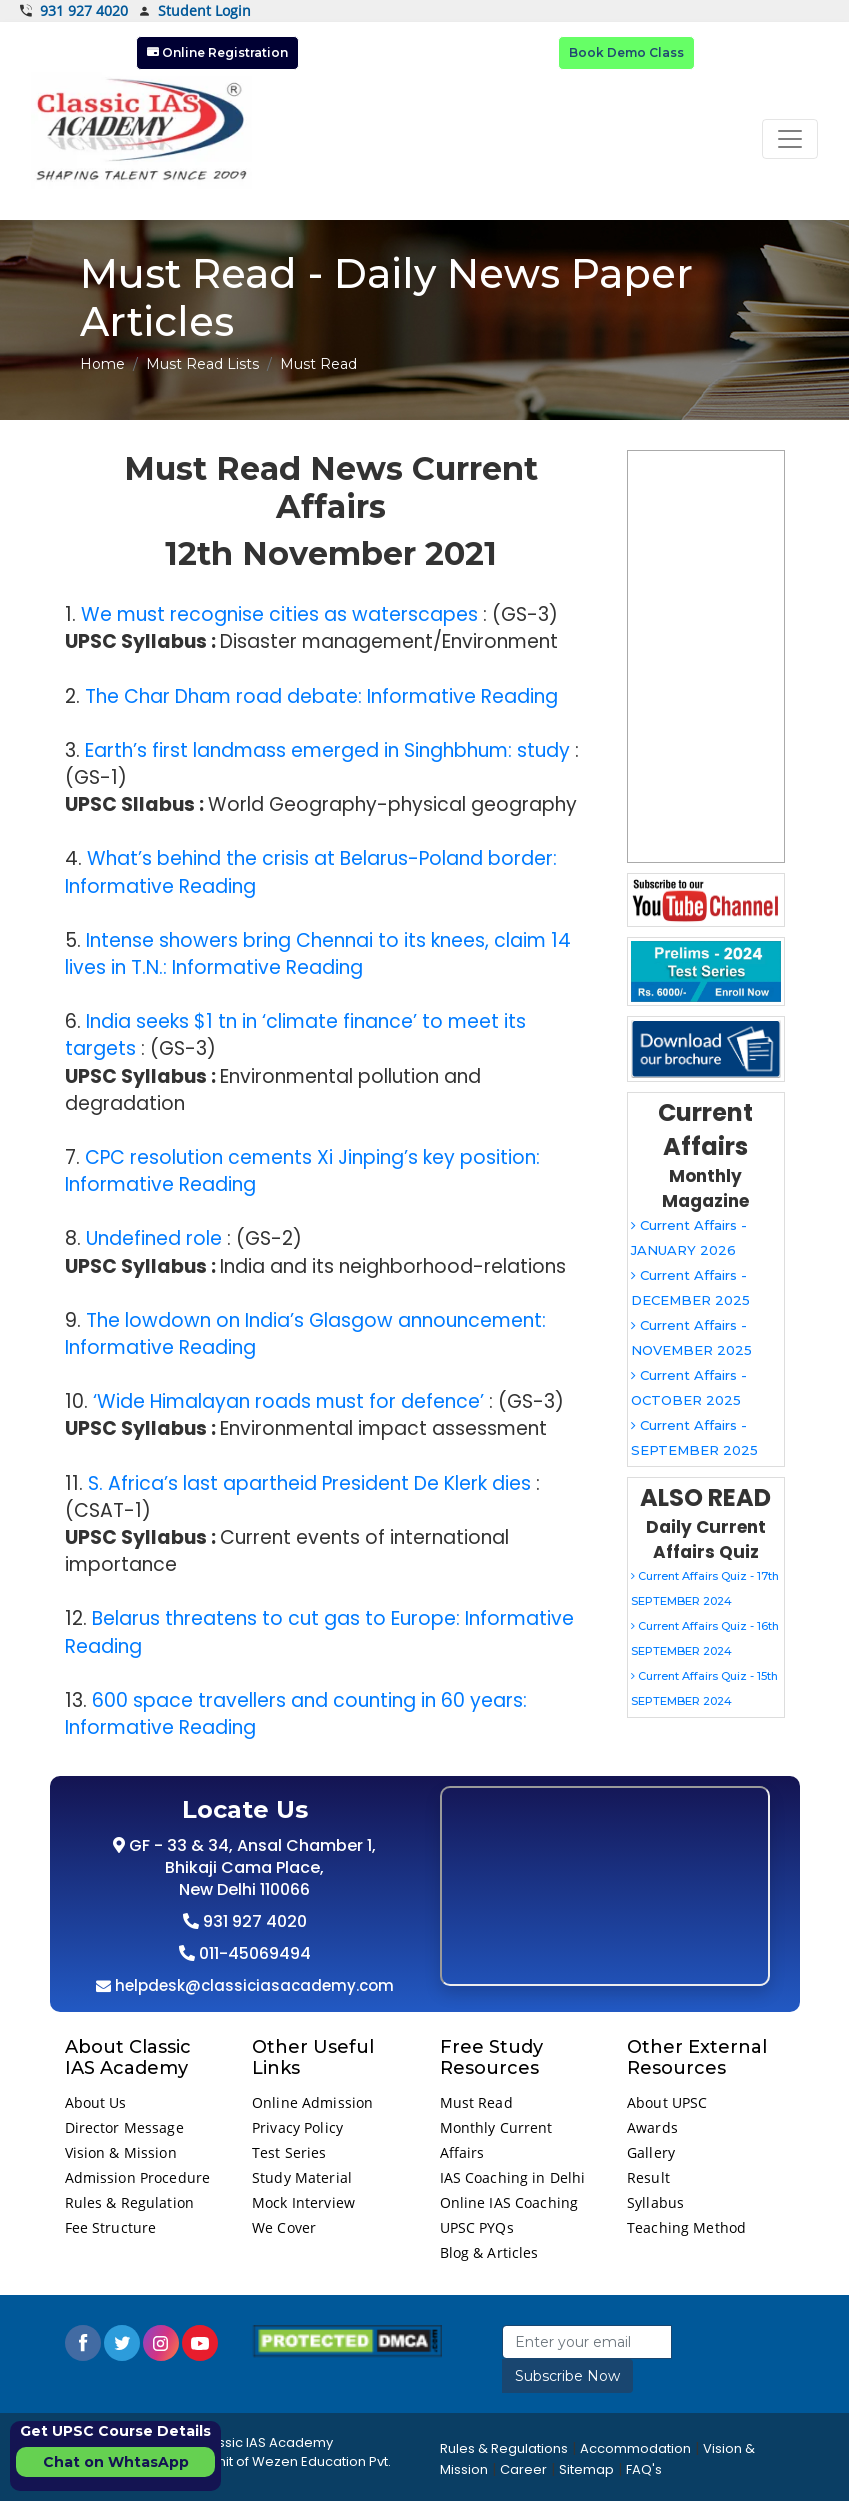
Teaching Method (686, 2227)
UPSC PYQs (477, 2227)
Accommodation (635, 2448)
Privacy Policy (297, 2127)
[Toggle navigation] (790, 139)
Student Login (194, 11)
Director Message (124, 2127)
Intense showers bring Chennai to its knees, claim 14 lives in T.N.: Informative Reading (318, 954)
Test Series (289, 2152)
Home (102, 364)
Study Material (302, 2177)
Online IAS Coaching (509, 2202)
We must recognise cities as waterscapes (279, 614)
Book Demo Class (626, 52)
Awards (652, 2127)
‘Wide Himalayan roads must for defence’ (288, 1401)
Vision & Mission (121, 2152)
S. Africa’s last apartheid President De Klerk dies (309, 1483)
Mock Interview (303, 2202)
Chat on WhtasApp (116, 2462)
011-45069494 (253, 1953)
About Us (96, 2102)
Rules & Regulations (504, 2448)
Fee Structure (111, 2227)
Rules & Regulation (130, 2202)
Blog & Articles (489, 2252)
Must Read (476, 2102)
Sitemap (586, 2469)
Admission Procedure (138, 2177)
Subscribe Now (567, 2376)
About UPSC (667, 2102)
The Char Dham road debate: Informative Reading (321, 696)
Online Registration (217, 52)
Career (523, 2469)
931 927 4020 (74, 11)
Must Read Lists (202, 364)
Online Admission (312, 2102)
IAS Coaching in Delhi (513, 2177)
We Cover (284, 2227)
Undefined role (154, 1238)
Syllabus (655, 2202)
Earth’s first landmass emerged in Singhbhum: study (327, 750)
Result (648, 2177)
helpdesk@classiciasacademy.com (252, 1985)
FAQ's (644, 2469)
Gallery (651, 2152)
